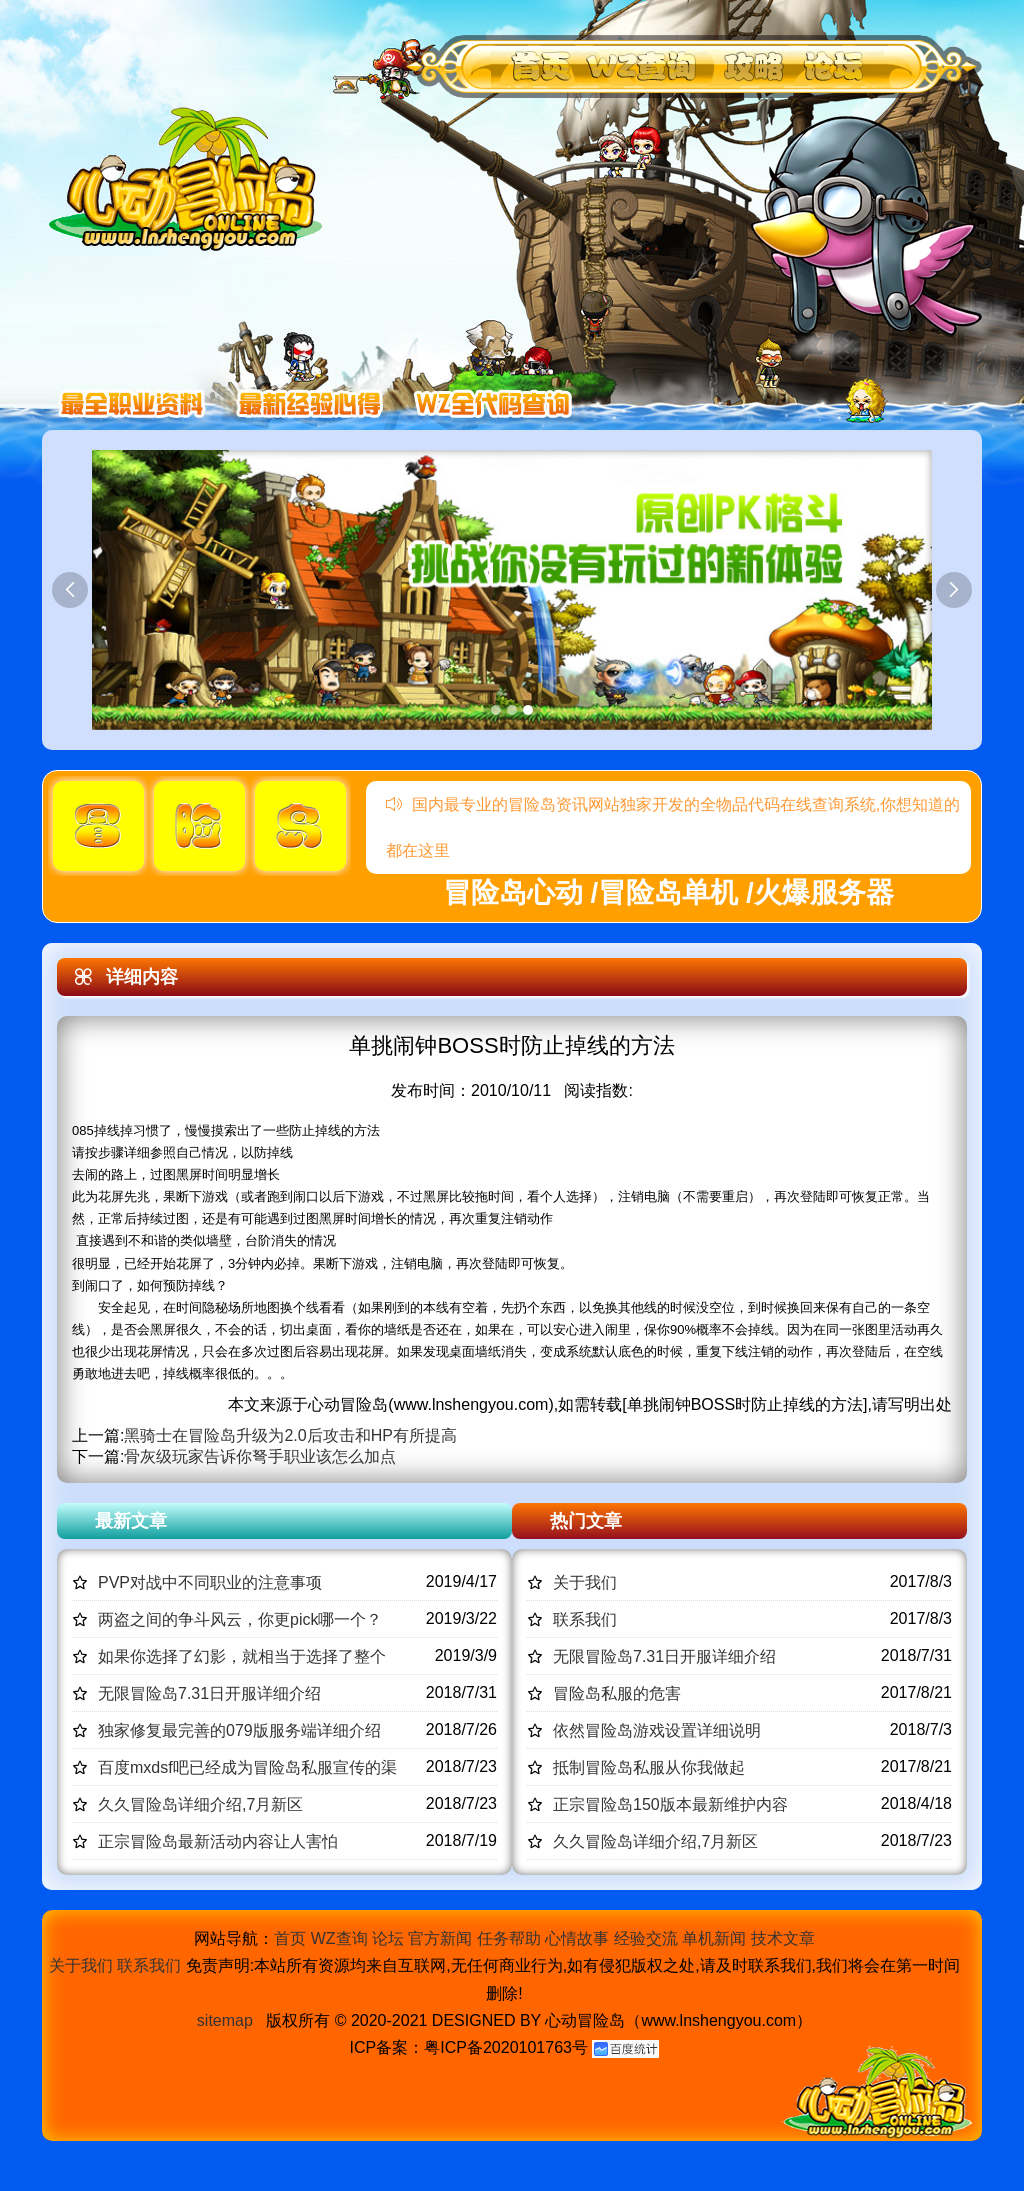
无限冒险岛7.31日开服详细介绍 (209, 1693)
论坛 (388, 1938)
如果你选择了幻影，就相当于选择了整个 (242, 1656)
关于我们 (585, 1582)
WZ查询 (339, 1938)
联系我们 (585, 1619)
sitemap (225, 2020)
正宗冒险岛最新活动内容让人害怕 (218, 1841)
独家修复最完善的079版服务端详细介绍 (239, 1730)
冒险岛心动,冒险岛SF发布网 (191, 177)
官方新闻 (440, 1938)
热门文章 (586, 1521)
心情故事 (577, 1938)
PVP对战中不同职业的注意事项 (210, 1582)
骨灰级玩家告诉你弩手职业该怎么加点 (260, 1456)
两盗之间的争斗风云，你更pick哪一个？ (240, 1619)
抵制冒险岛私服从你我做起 (649, 1767)
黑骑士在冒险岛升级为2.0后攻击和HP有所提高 (290, 1435)
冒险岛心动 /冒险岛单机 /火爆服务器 (668, 892)
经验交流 (646, 1938)
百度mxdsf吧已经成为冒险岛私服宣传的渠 (247, 1767)
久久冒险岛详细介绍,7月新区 (200, 1804)
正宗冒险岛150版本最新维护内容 (670, 1804)
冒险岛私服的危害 (617, 1693)
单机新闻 (714, 1938)
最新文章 (131, 1521)
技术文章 (783, 1938)
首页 (290, 1938)
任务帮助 (509, 1938)
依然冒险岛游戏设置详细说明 (657, 1730)
